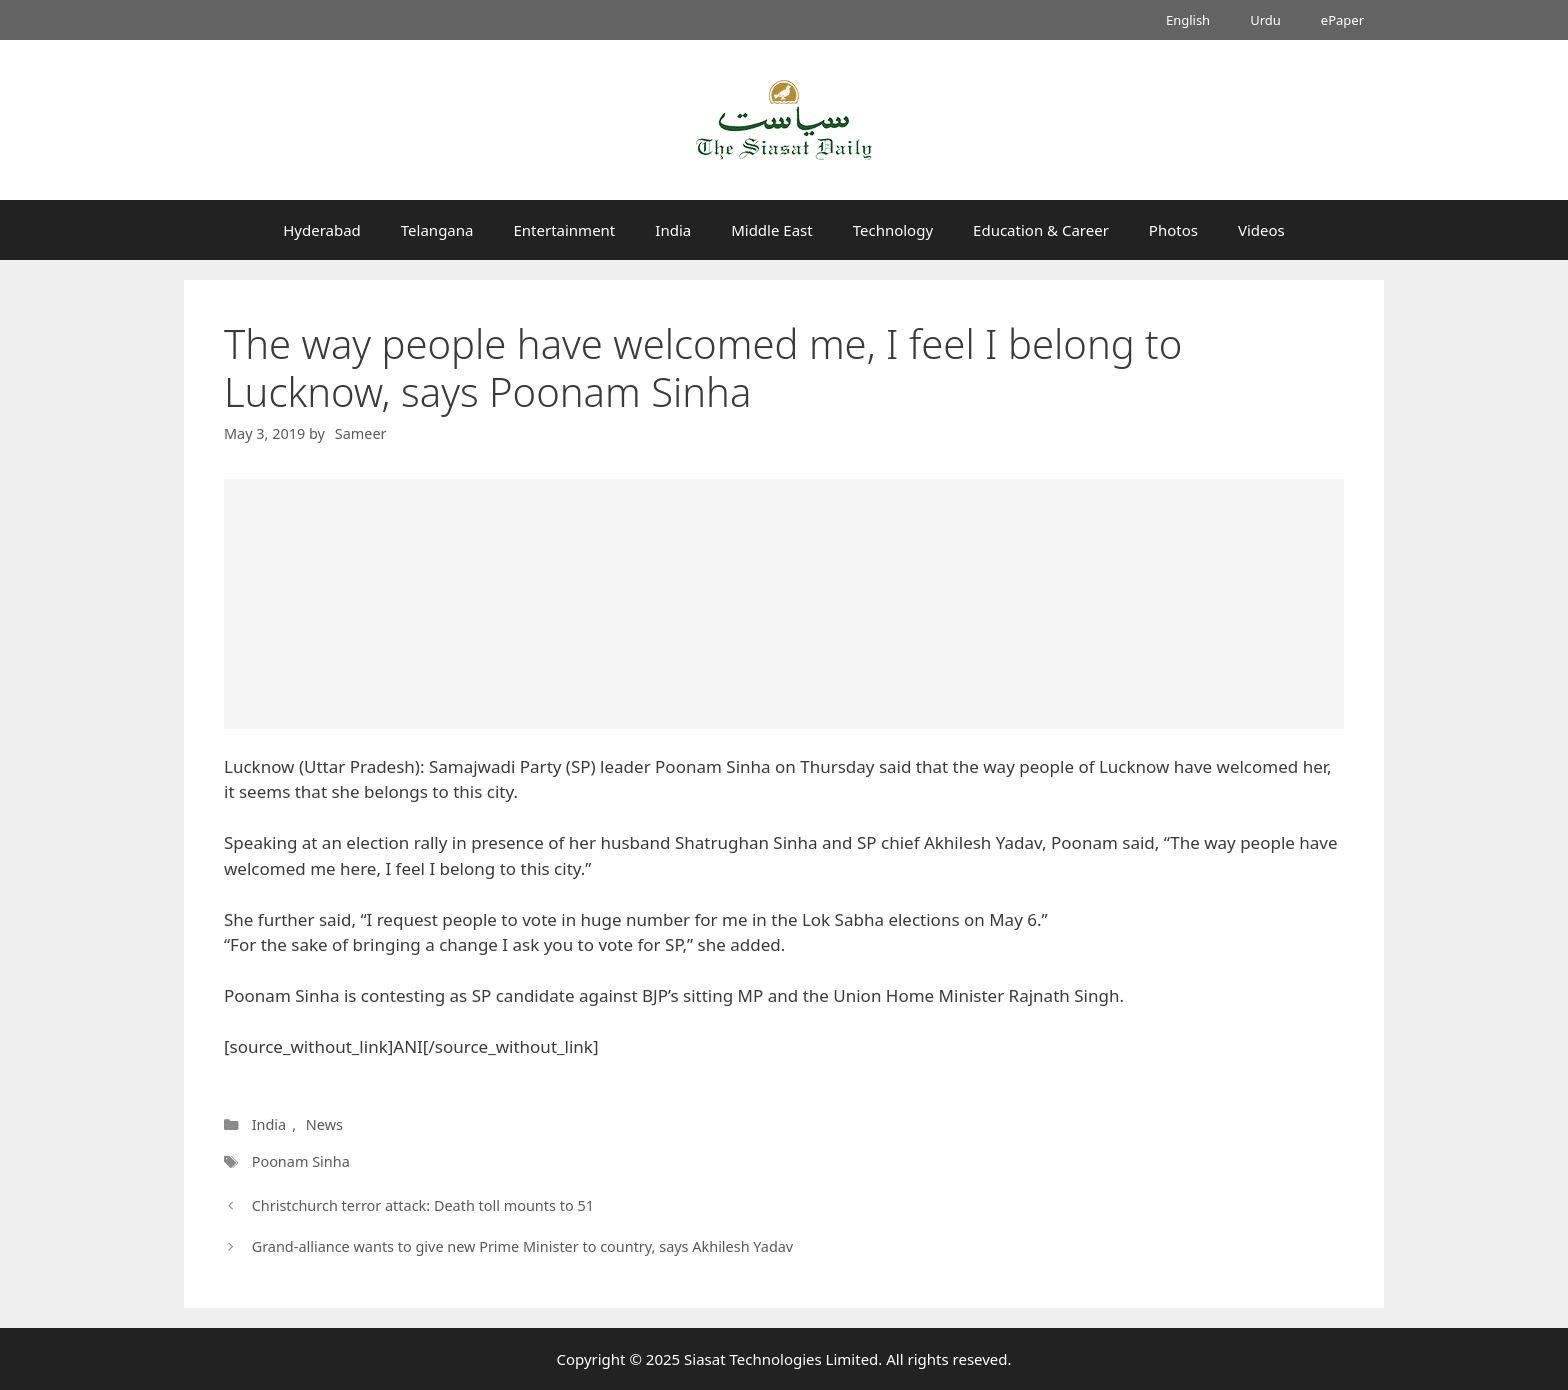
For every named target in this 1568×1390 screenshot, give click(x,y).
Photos (1173, 230)
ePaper (1342, 20)
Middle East (772, 230)
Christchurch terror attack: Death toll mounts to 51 (423, 1205)
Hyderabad (322, 230)
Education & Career (1041, 230)
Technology (893, 230)
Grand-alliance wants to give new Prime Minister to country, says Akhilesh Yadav (523, 1246)
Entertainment (564, 230)
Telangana (437, 230)
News (324, 1124)
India (673, 230)
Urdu (1265, 20)
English (1188, 20)
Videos (1261, 230)
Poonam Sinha (301, 1161)
